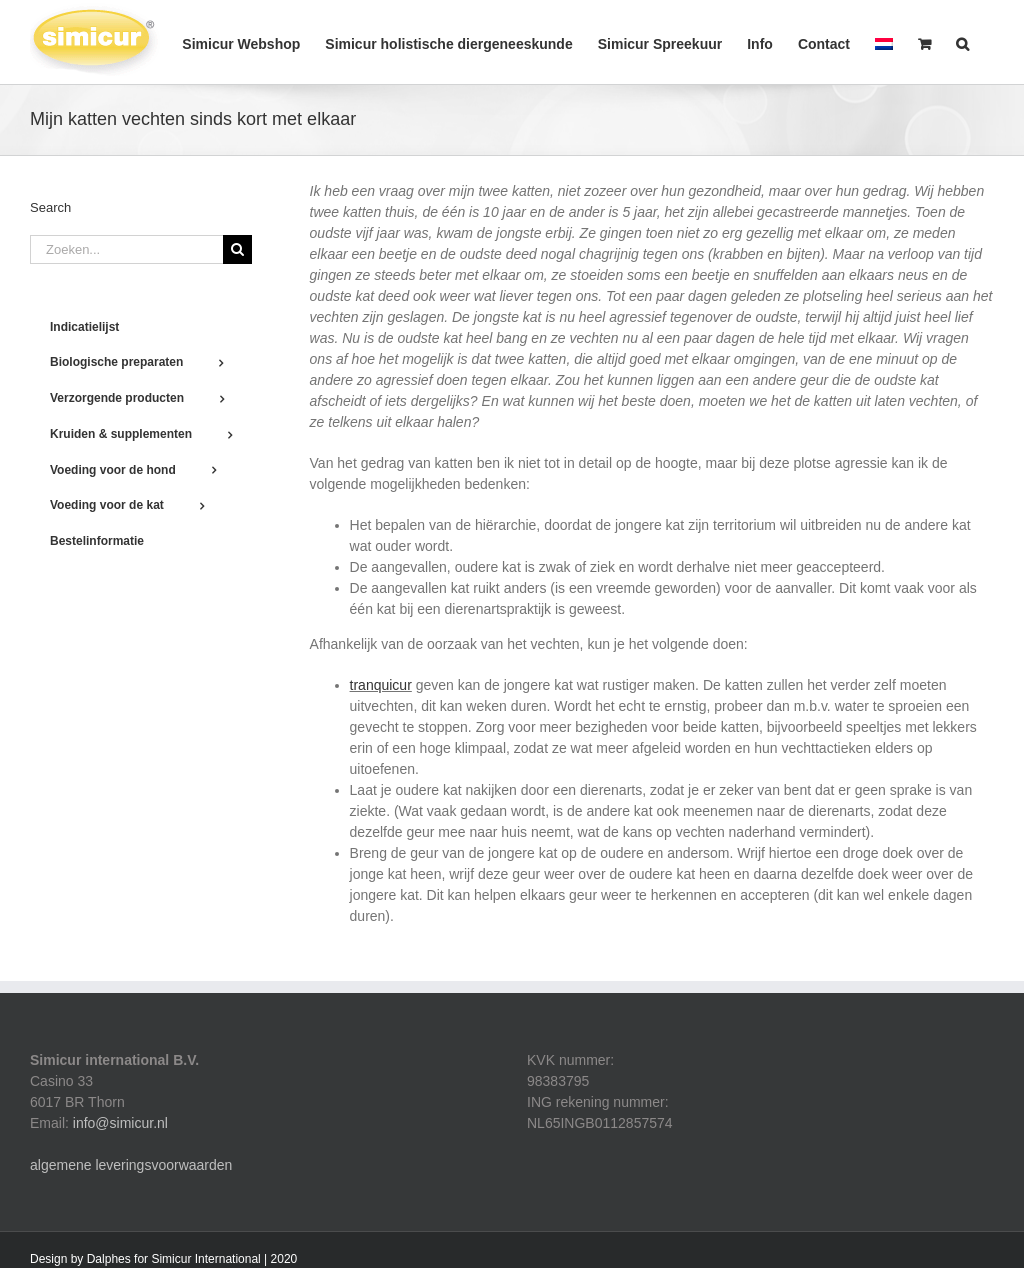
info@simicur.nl (120, 1123)
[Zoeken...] (126, 249)
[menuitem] (884, 42)
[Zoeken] (237, 249)
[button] (962, 42)
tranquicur (381, 685)
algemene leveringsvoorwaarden (131, 1165)
